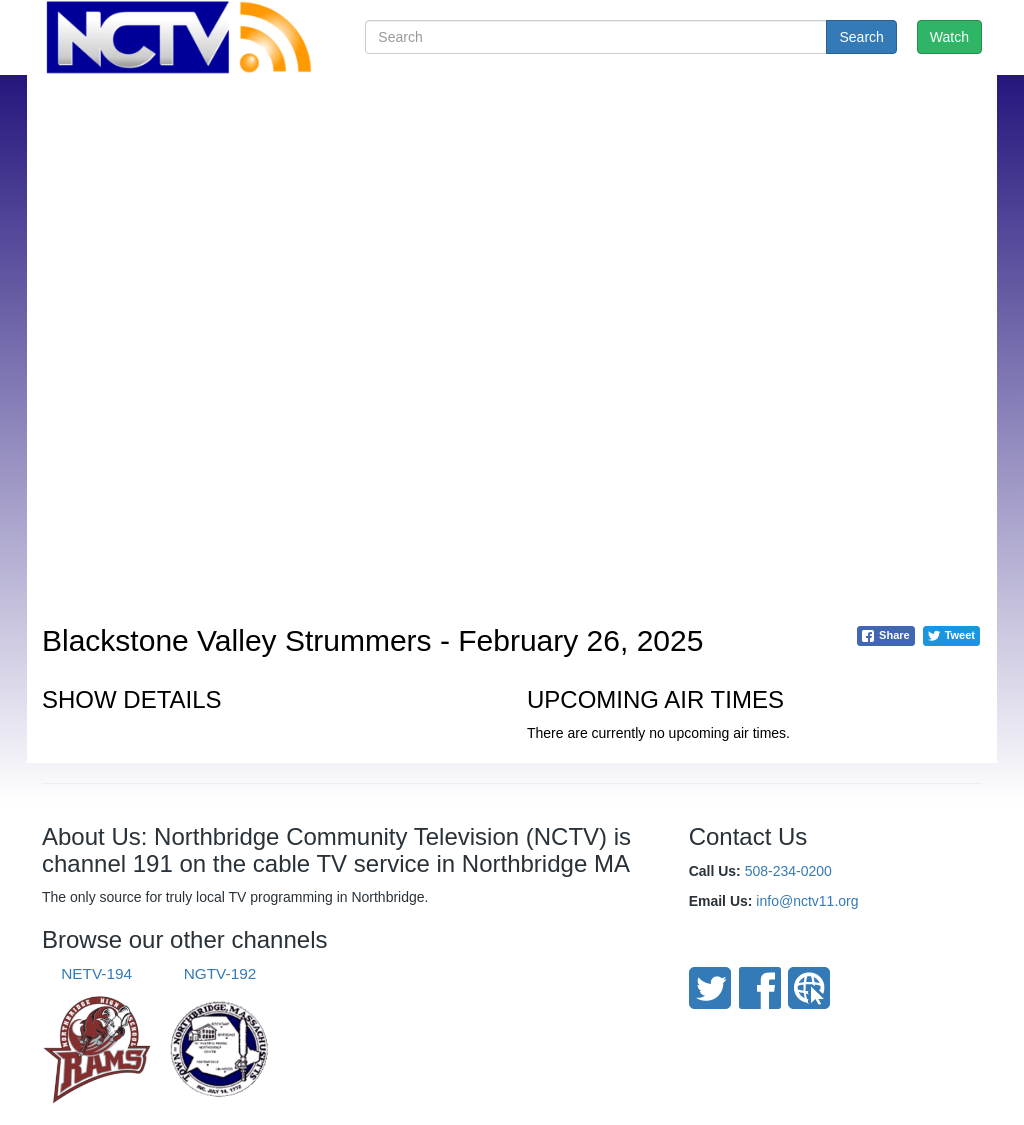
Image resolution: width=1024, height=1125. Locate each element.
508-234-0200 (788, 871)
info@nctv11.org (807, 901)
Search (861, 37)
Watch (949, 37)
